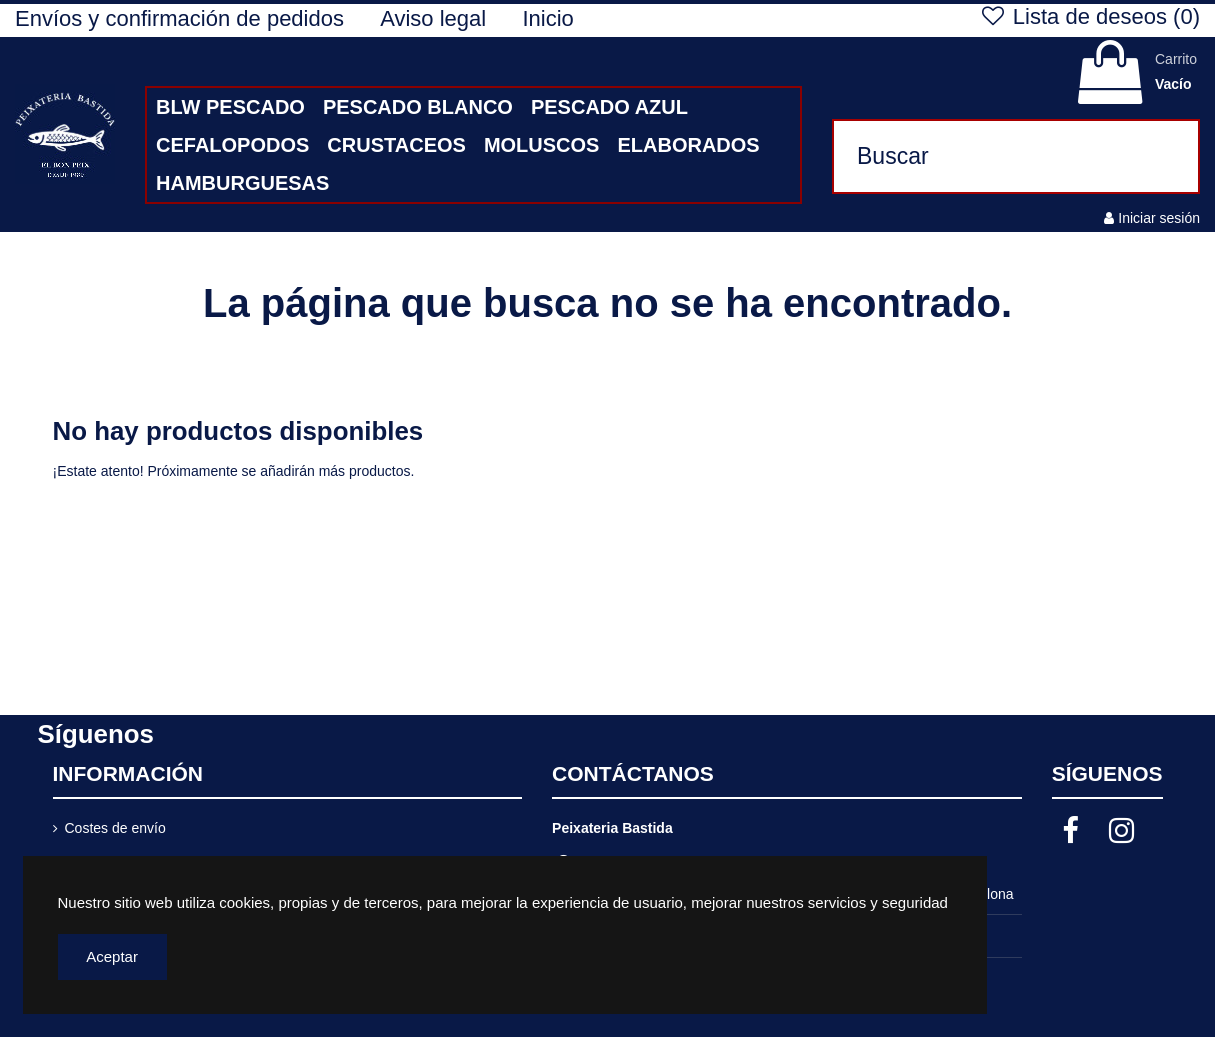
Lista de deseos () (1089, 16)
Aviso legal (436, 18)
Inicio (547, 18)
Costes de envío (115, 828)
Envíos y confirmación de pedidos (182, 18)
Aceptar (112, 956)
